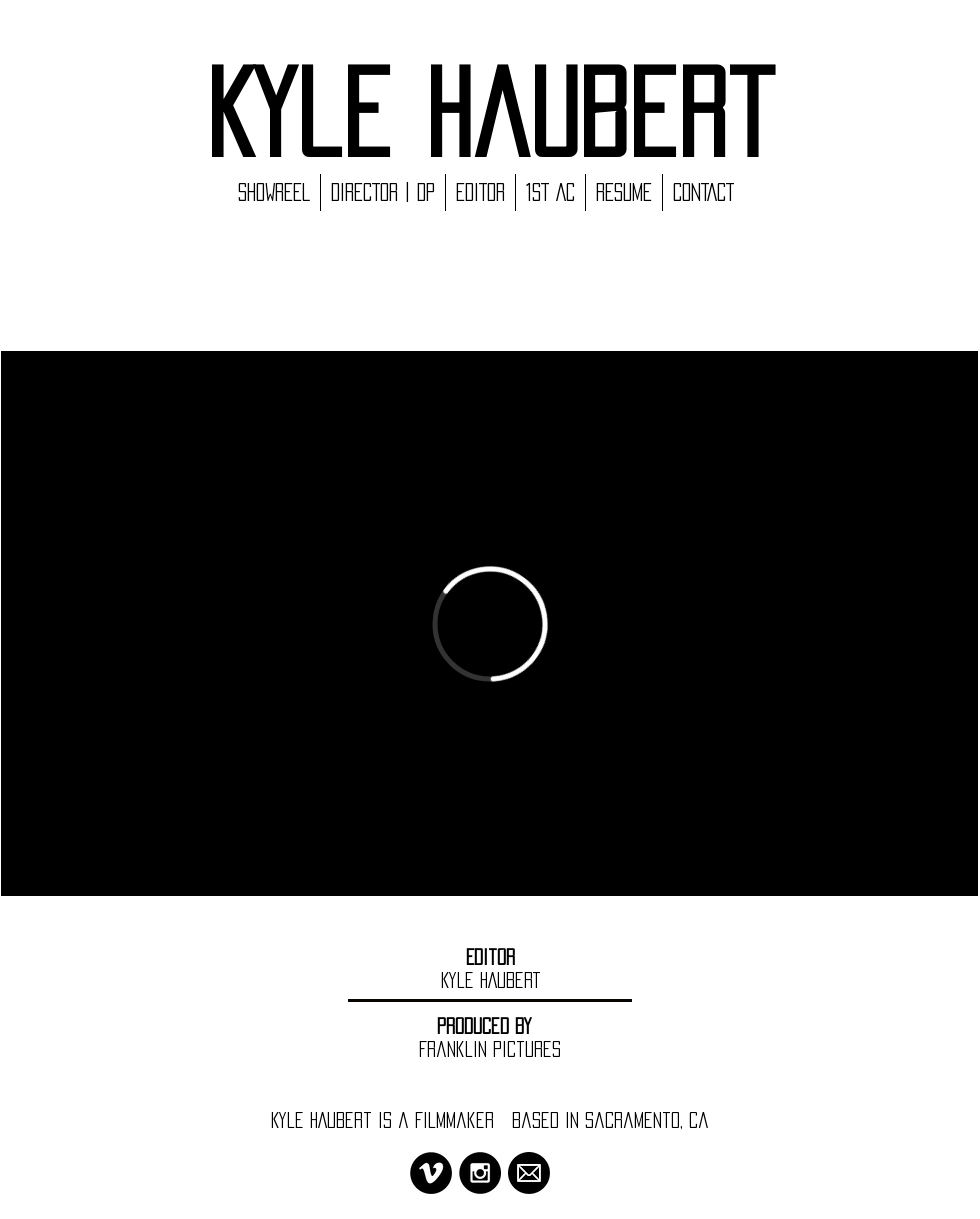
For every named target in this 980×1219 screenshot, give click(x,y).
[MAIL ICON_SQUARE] (529, 1173)
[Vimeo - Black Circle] (431, 1173)
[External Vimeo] (489, 623)
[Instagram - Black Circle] (480, 1173)
